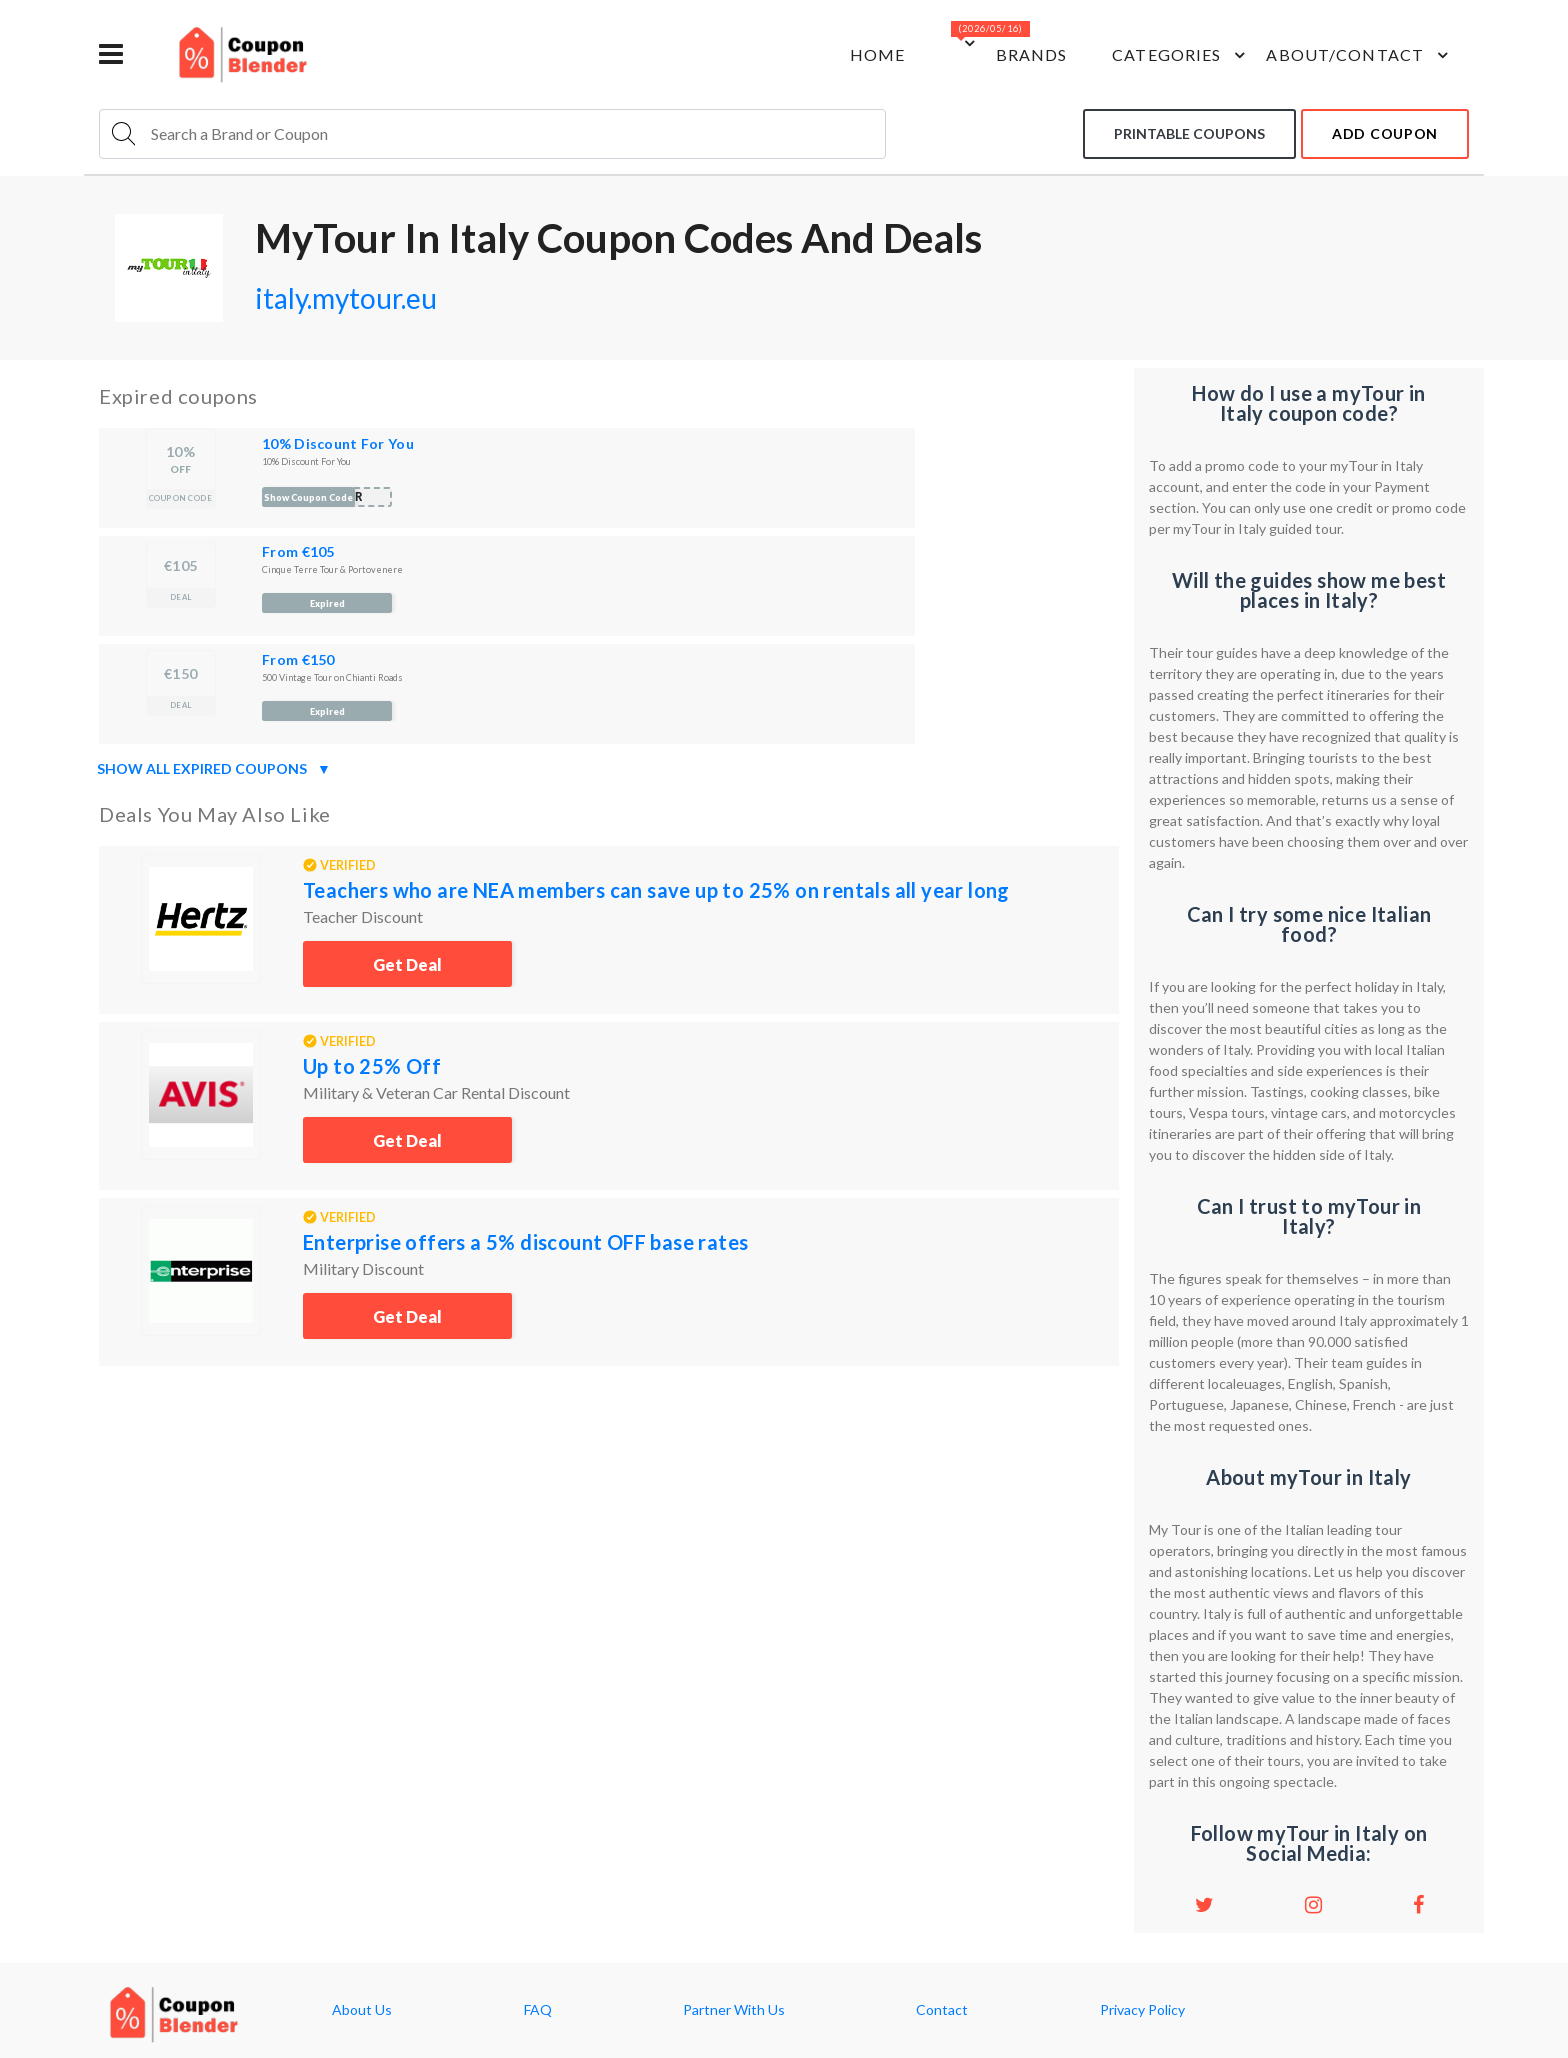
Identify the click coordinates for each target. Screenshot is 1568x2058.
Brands (1032, 54)
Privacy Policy (1142, 2010)
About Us (362, 2010)
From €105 (298, 551)
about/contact (1360, 55)
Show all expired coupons (214, 769)
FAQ (538, 2010)
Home (877, 54)
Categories (1181, 55)
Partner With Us (734, 2010)
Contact (942, 2010)
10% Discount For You (338, 443)
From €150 (298, 659)
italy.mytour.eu (346, 298)
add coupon (1385, 133)
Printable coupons (1189, 133)
